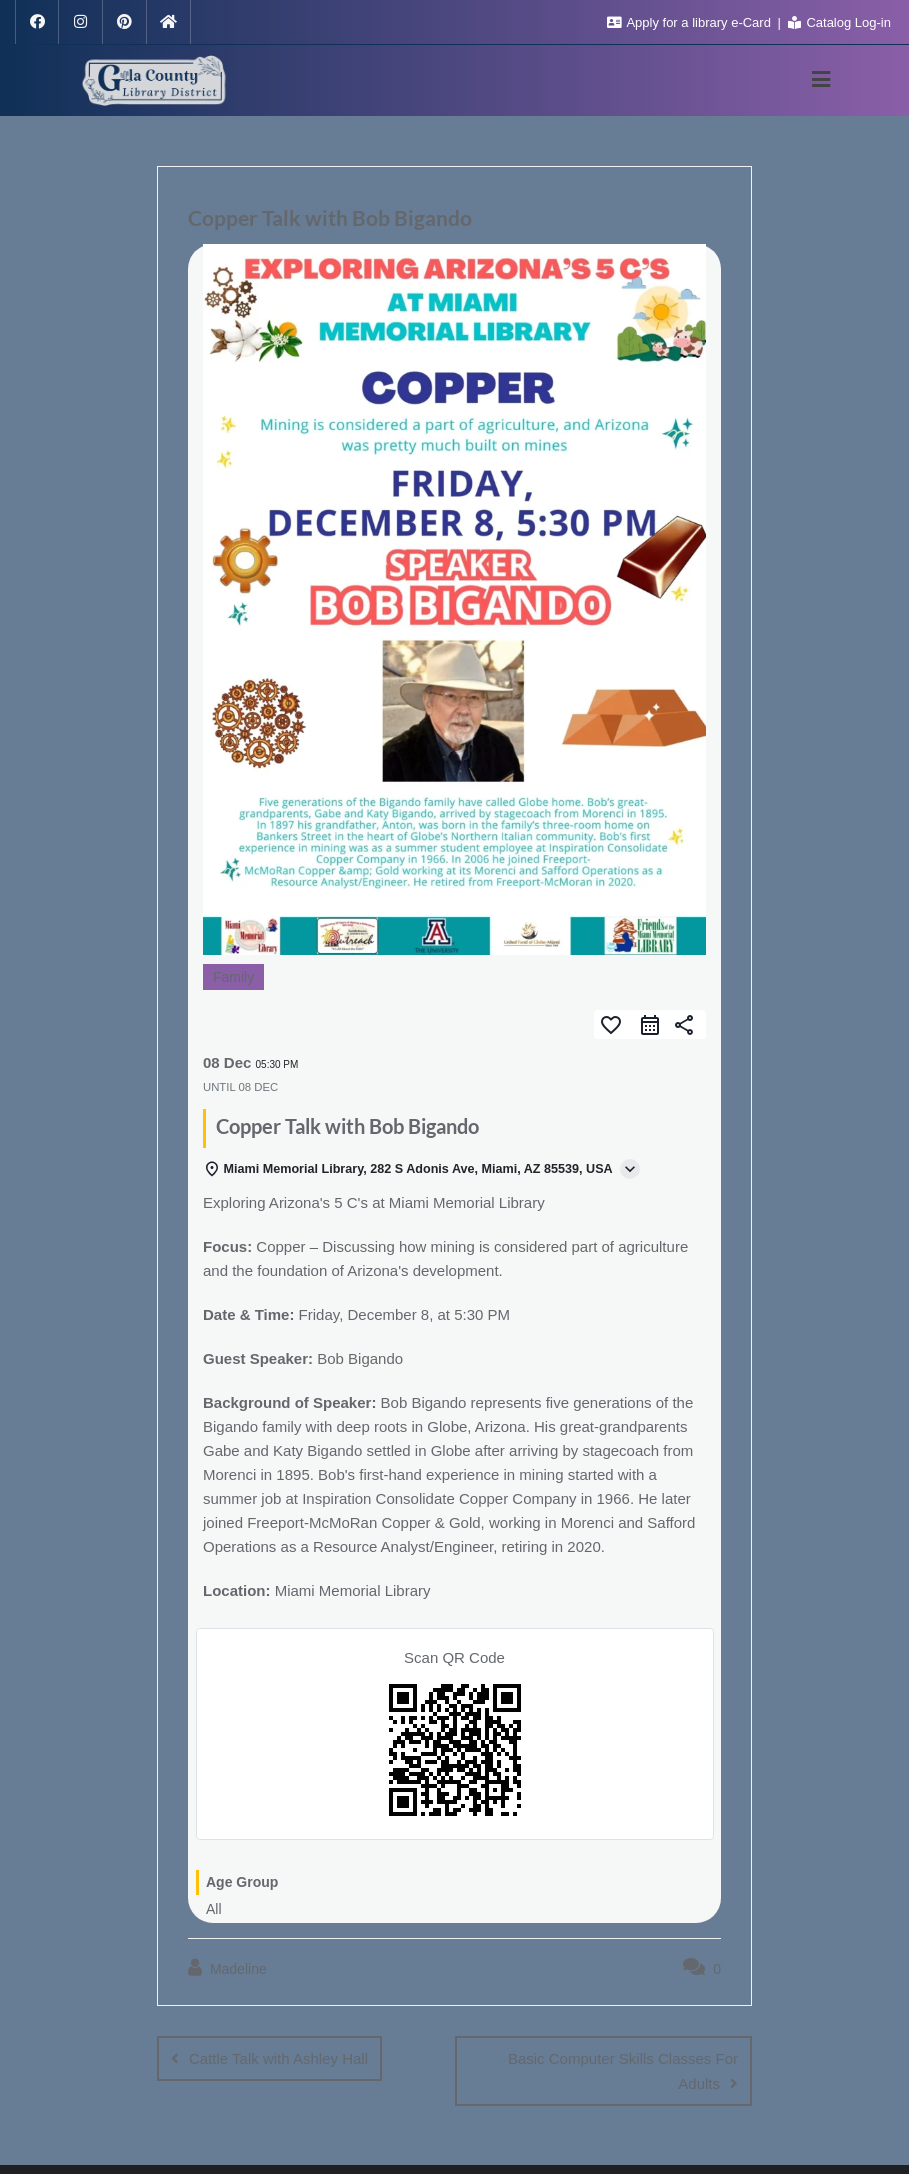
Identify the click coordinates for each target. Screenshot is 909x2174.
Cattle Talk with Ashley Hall (278, 2058)
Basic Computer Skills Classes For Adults (623, 2071)
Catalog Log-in (839, 22)
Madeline (227, 1968)
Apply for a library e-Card (691, 22)
